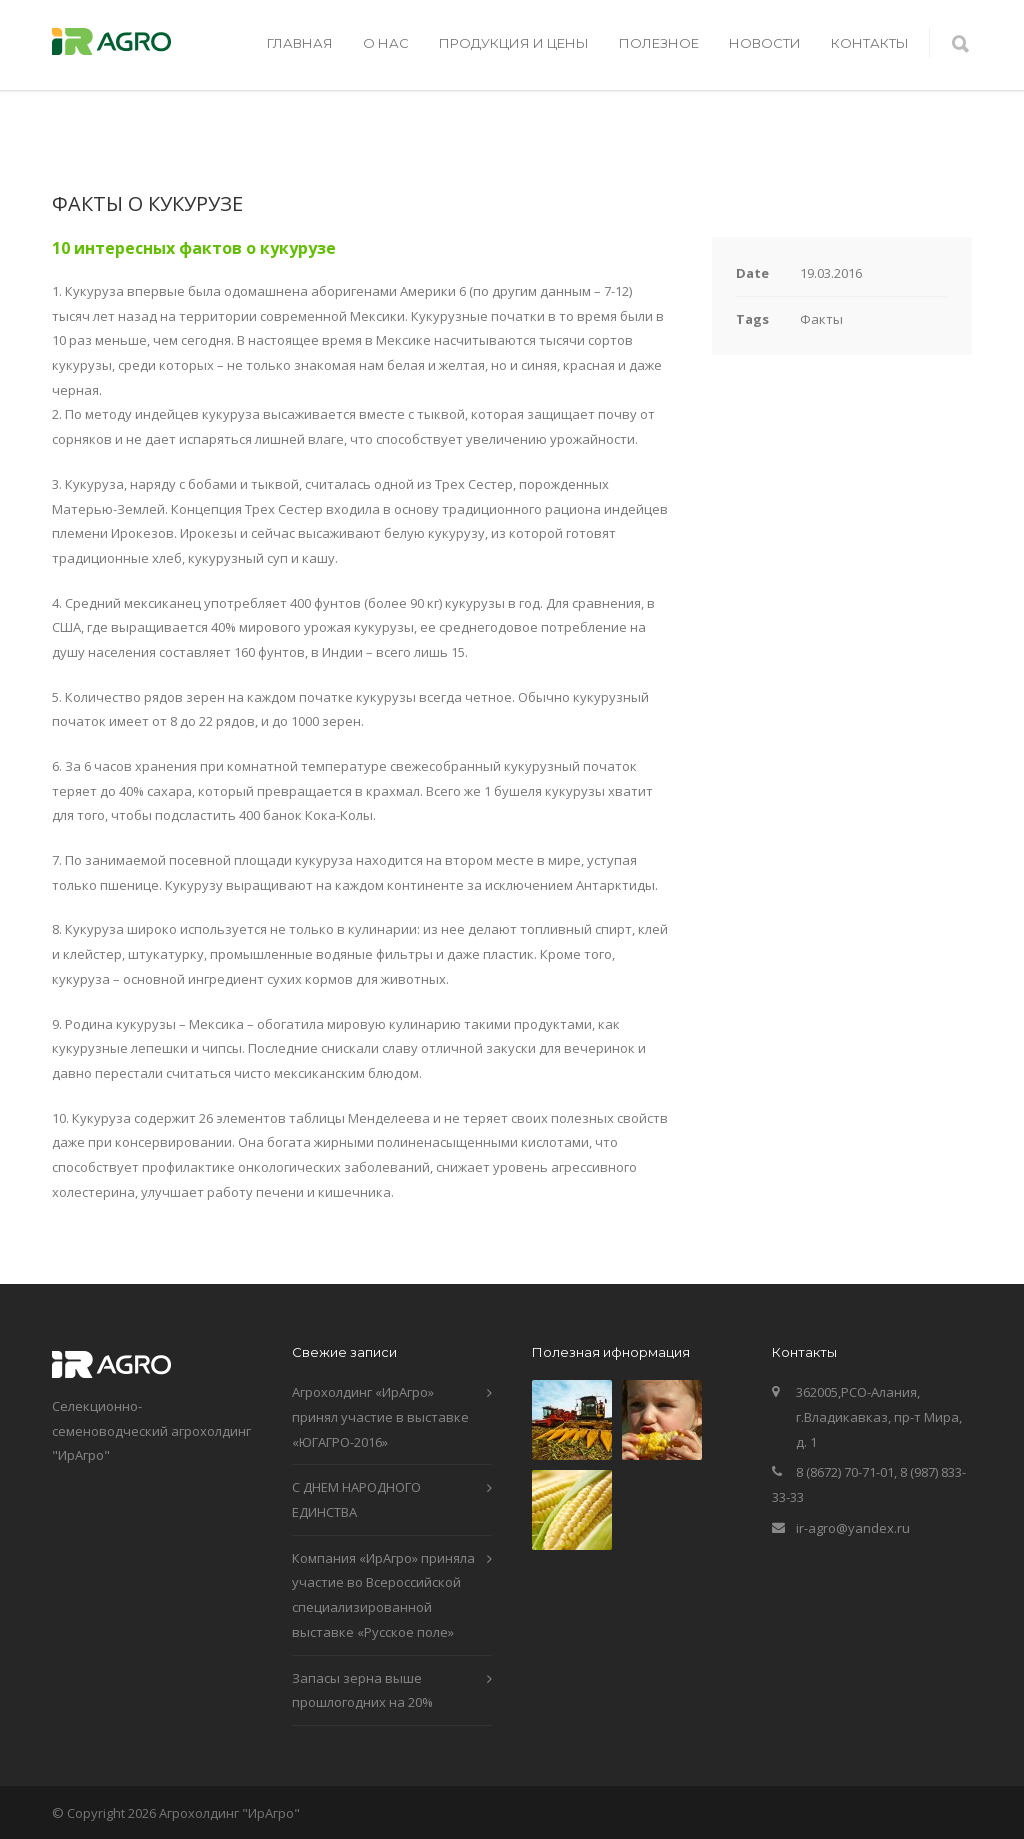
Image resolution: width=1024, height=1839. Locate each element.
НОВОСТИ (765, 43)
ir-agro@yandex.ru (853, 1528)
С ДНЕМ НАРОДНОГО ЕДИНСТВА (356, 1499)
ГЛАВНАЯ (300, 43)
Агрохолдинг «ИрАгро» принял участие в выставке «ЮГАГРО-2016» (380, 1416)
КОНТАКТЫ (870, 43)
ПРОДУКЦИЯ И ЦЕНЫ (514, 43)
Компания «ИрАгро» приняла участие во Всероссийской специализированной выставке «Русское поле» (383, 1595)
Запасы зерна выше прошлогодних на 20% (362, 1690)
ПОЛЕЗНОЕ (659, 43)
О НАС (386, 43)
